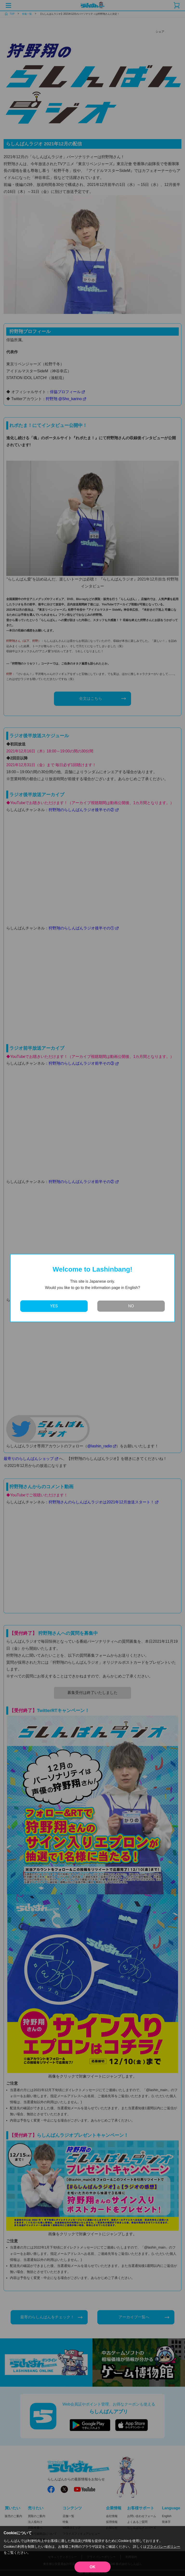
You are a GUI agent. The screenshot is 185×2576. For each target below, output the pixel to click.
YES (54, 1306)
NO (131, 1306)
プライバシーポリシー (163, 2546)
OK (92, 2567)
